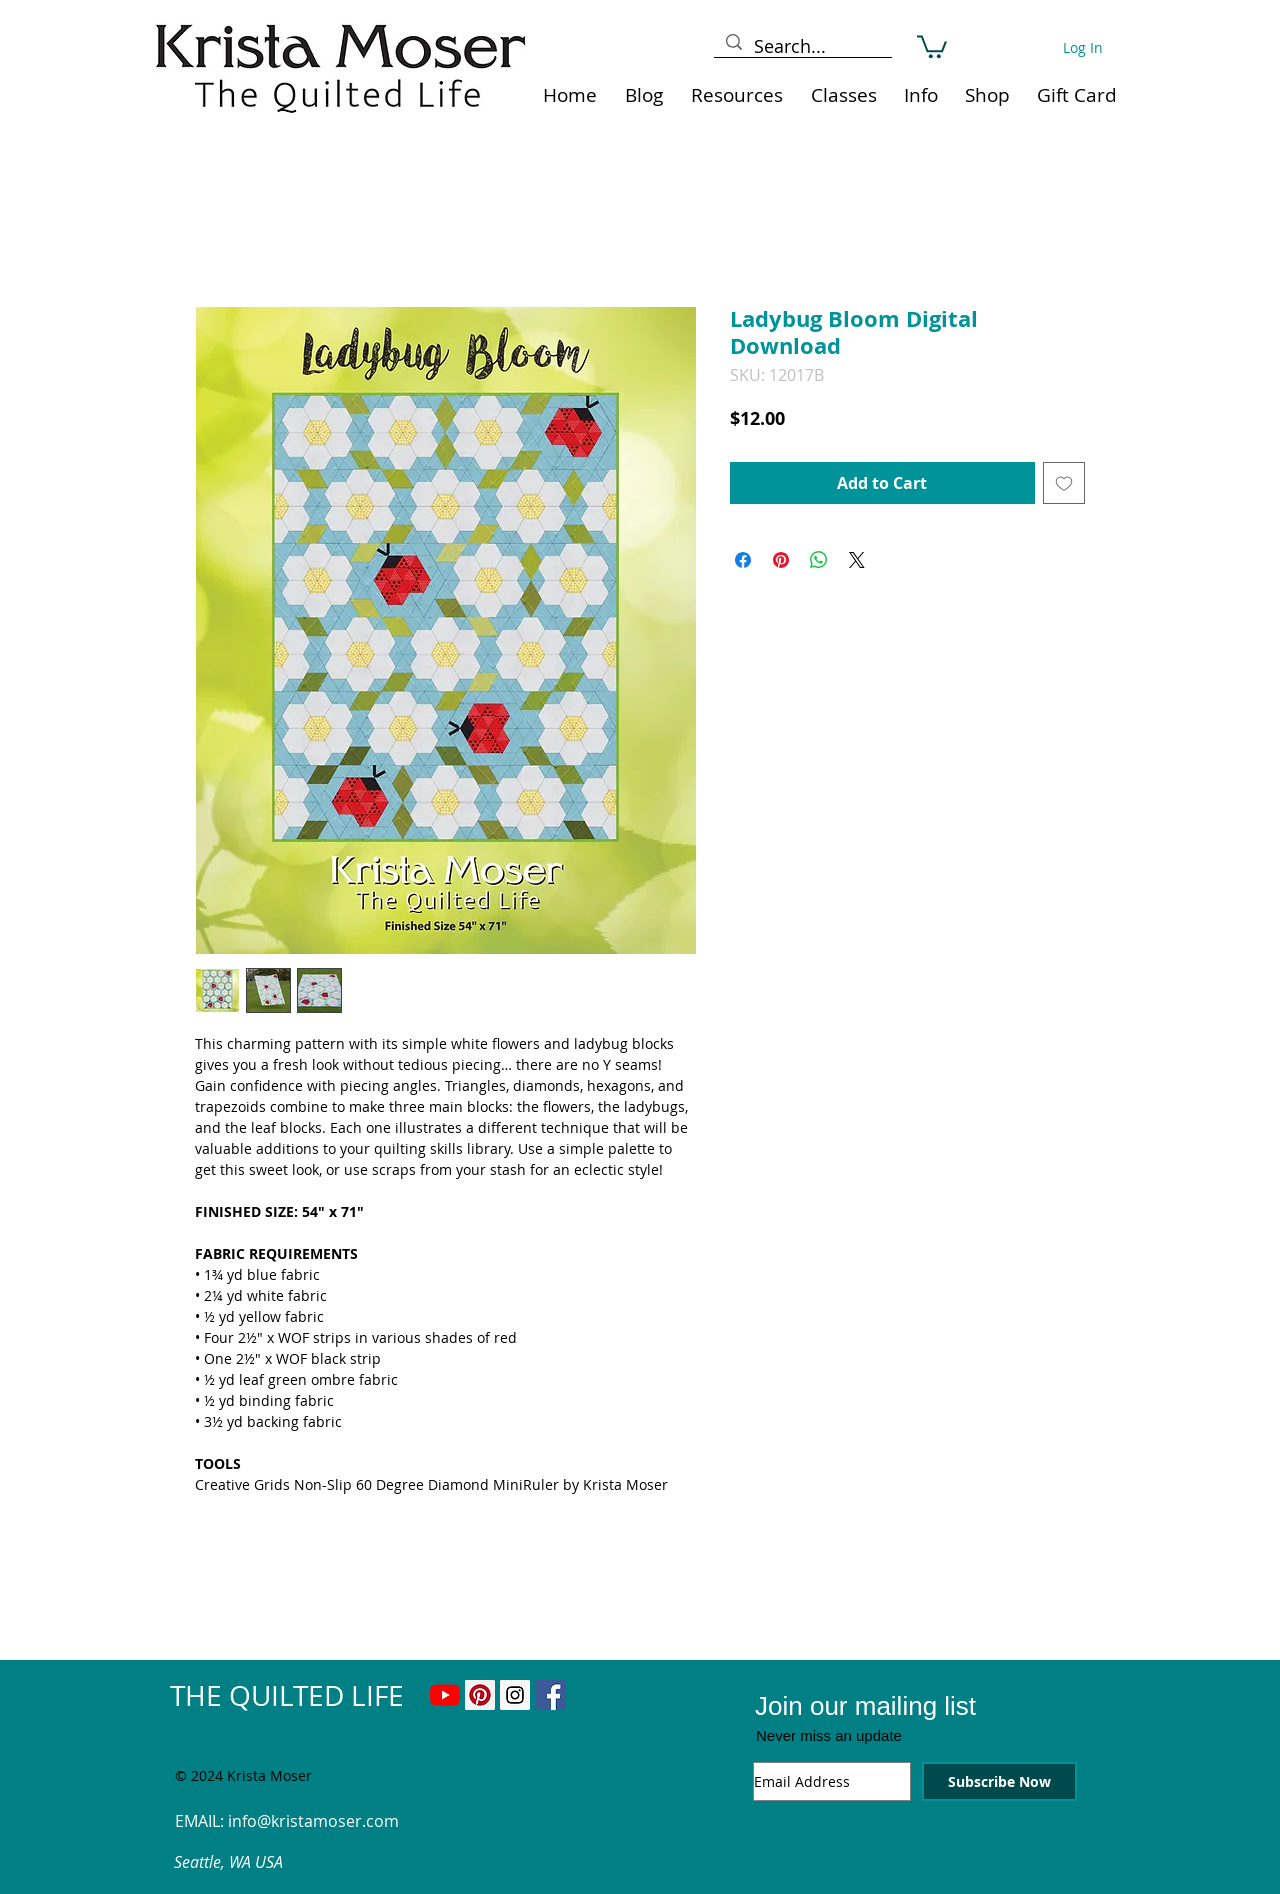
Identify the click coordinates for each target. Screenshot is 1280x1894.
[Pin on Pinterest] (781, 560)
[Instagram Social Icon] (515, 1695)
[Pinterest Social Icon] (480, 1695)
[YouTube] (445, 1695)
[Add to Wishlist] (1064, 483)
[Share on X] (857, 560)
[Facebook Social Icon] (550, 1695)
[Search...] (802, 46)
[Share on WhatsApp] (819, 560)
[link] (932, 45)
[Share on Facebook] (743, 560)
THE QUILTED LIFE (287, 1695)
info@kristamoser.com (313, 1821)
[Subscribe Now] (999, 1781)
